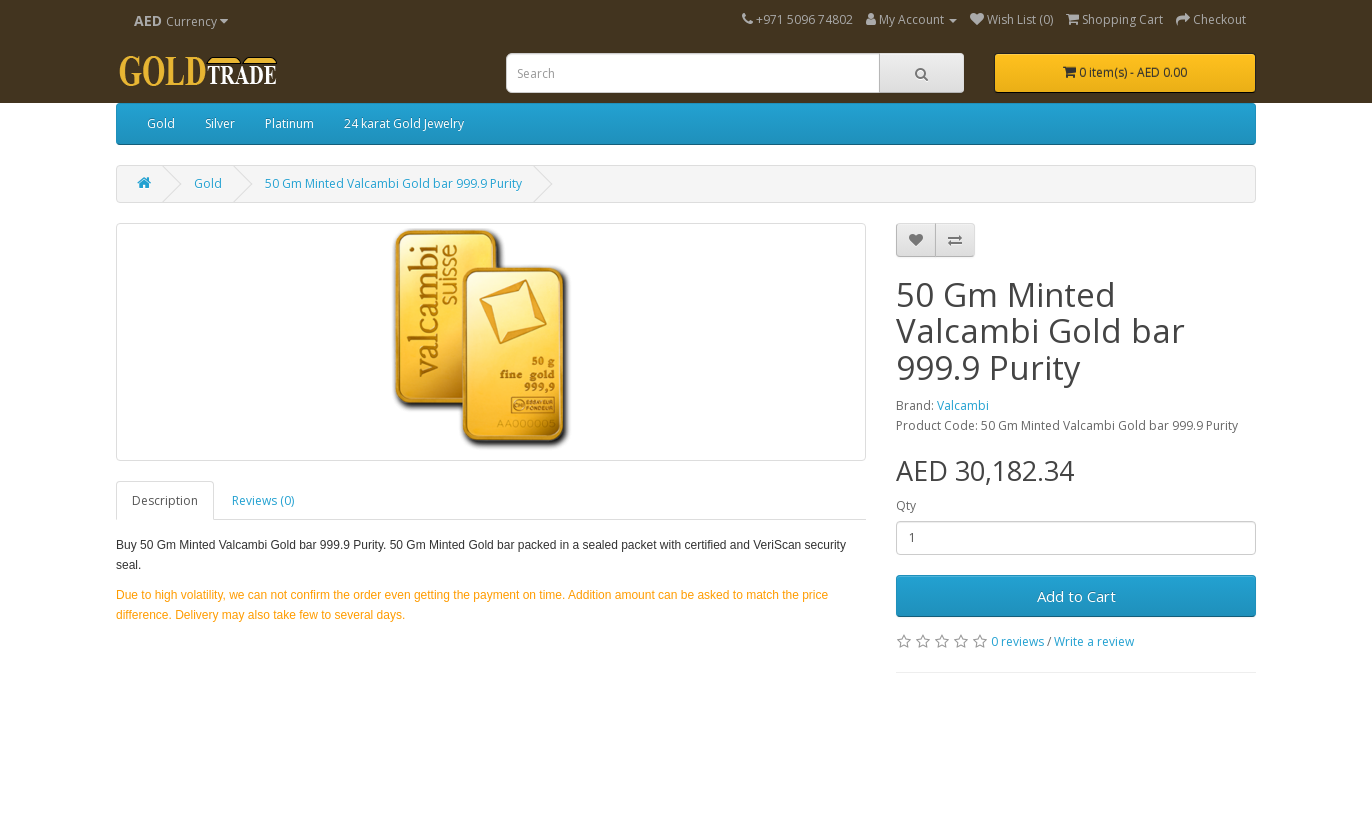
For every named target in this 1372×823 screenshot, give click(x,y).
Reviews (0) (263, 500)
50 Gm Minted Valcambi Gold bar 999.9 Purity (393, 183)
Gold (161, 123)
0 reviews (1017, 641)
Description (165, 500)
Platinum (289, 123)
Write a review (1094, 641)
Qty (906, 505)
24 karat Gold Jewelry (404, 123)
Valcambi (963, 405)
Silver (220, 123)
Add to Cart (1076, 596)
